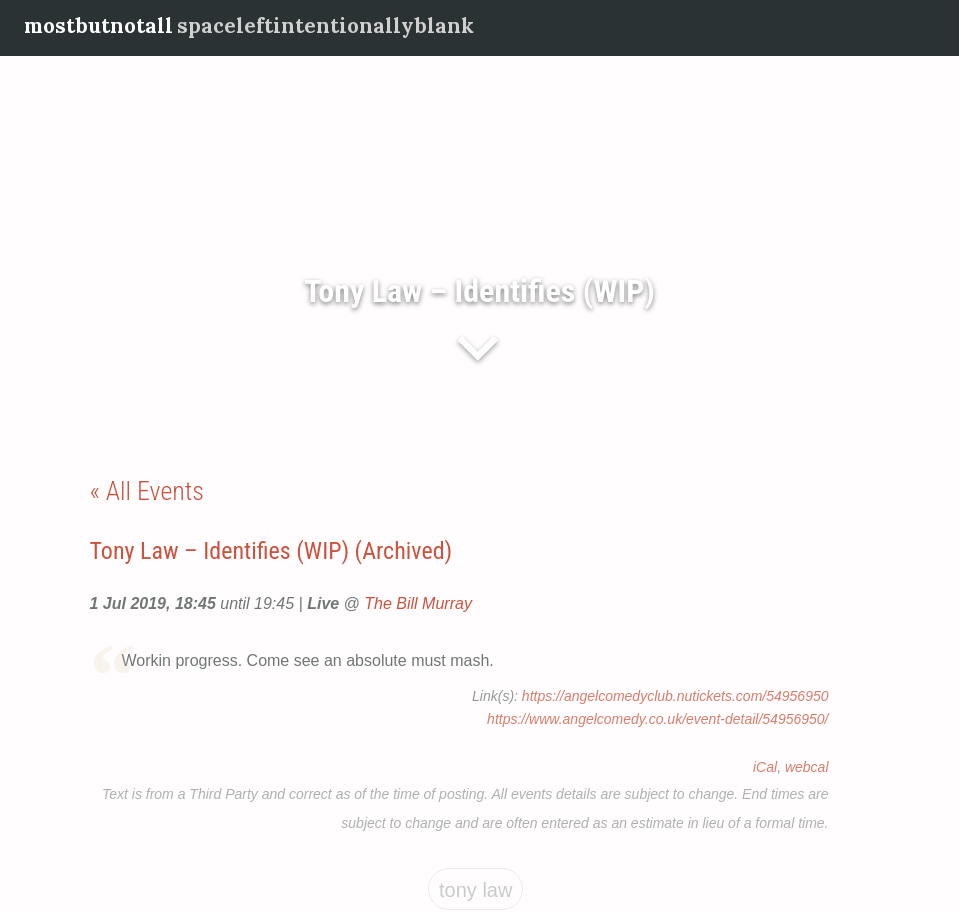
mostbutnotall (98, 25)
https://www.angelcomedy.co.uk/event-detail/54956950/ (657, 719)
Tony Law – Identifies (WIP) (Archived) (271, 551)
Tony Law (475, 890)
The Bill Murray (418, 603)
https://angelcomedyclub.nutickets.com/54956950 (675, 696)
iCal (765, 767)
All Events (155, 491)
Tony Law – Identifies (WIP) (479, 291)
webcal (807, 767)
